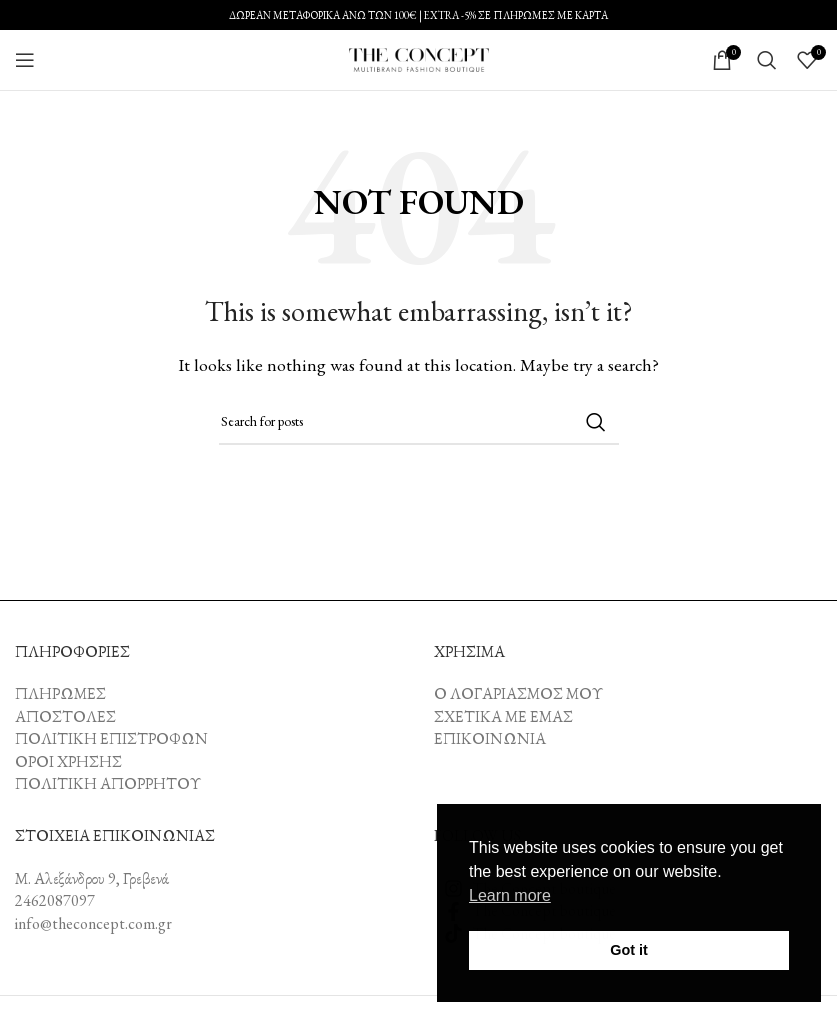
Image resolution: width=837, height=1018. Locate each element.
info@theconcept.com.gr (93, 923)
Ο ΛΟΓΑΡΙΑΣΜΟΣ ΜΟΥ (518, 693)
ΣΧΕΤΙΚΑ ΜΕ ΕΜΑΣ (503, 716)
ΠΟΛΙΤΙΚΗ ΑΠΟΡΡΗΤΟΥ (108, 783)
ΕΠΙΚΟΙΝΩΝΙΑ (490, 738)
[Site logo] (419, 57)
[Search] (767, 60)
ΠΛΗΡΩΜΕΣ (60, 693)
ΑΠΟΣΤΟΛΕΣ (65, 716)
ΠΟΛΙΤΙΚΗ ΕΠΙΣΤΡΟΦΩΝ (111, 738)
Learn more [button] (510, 895)
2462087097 (55, 900)
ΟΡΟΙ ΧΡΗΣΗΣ (68, 761)
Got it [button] (629, 950)
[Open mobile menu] (25, 60)
